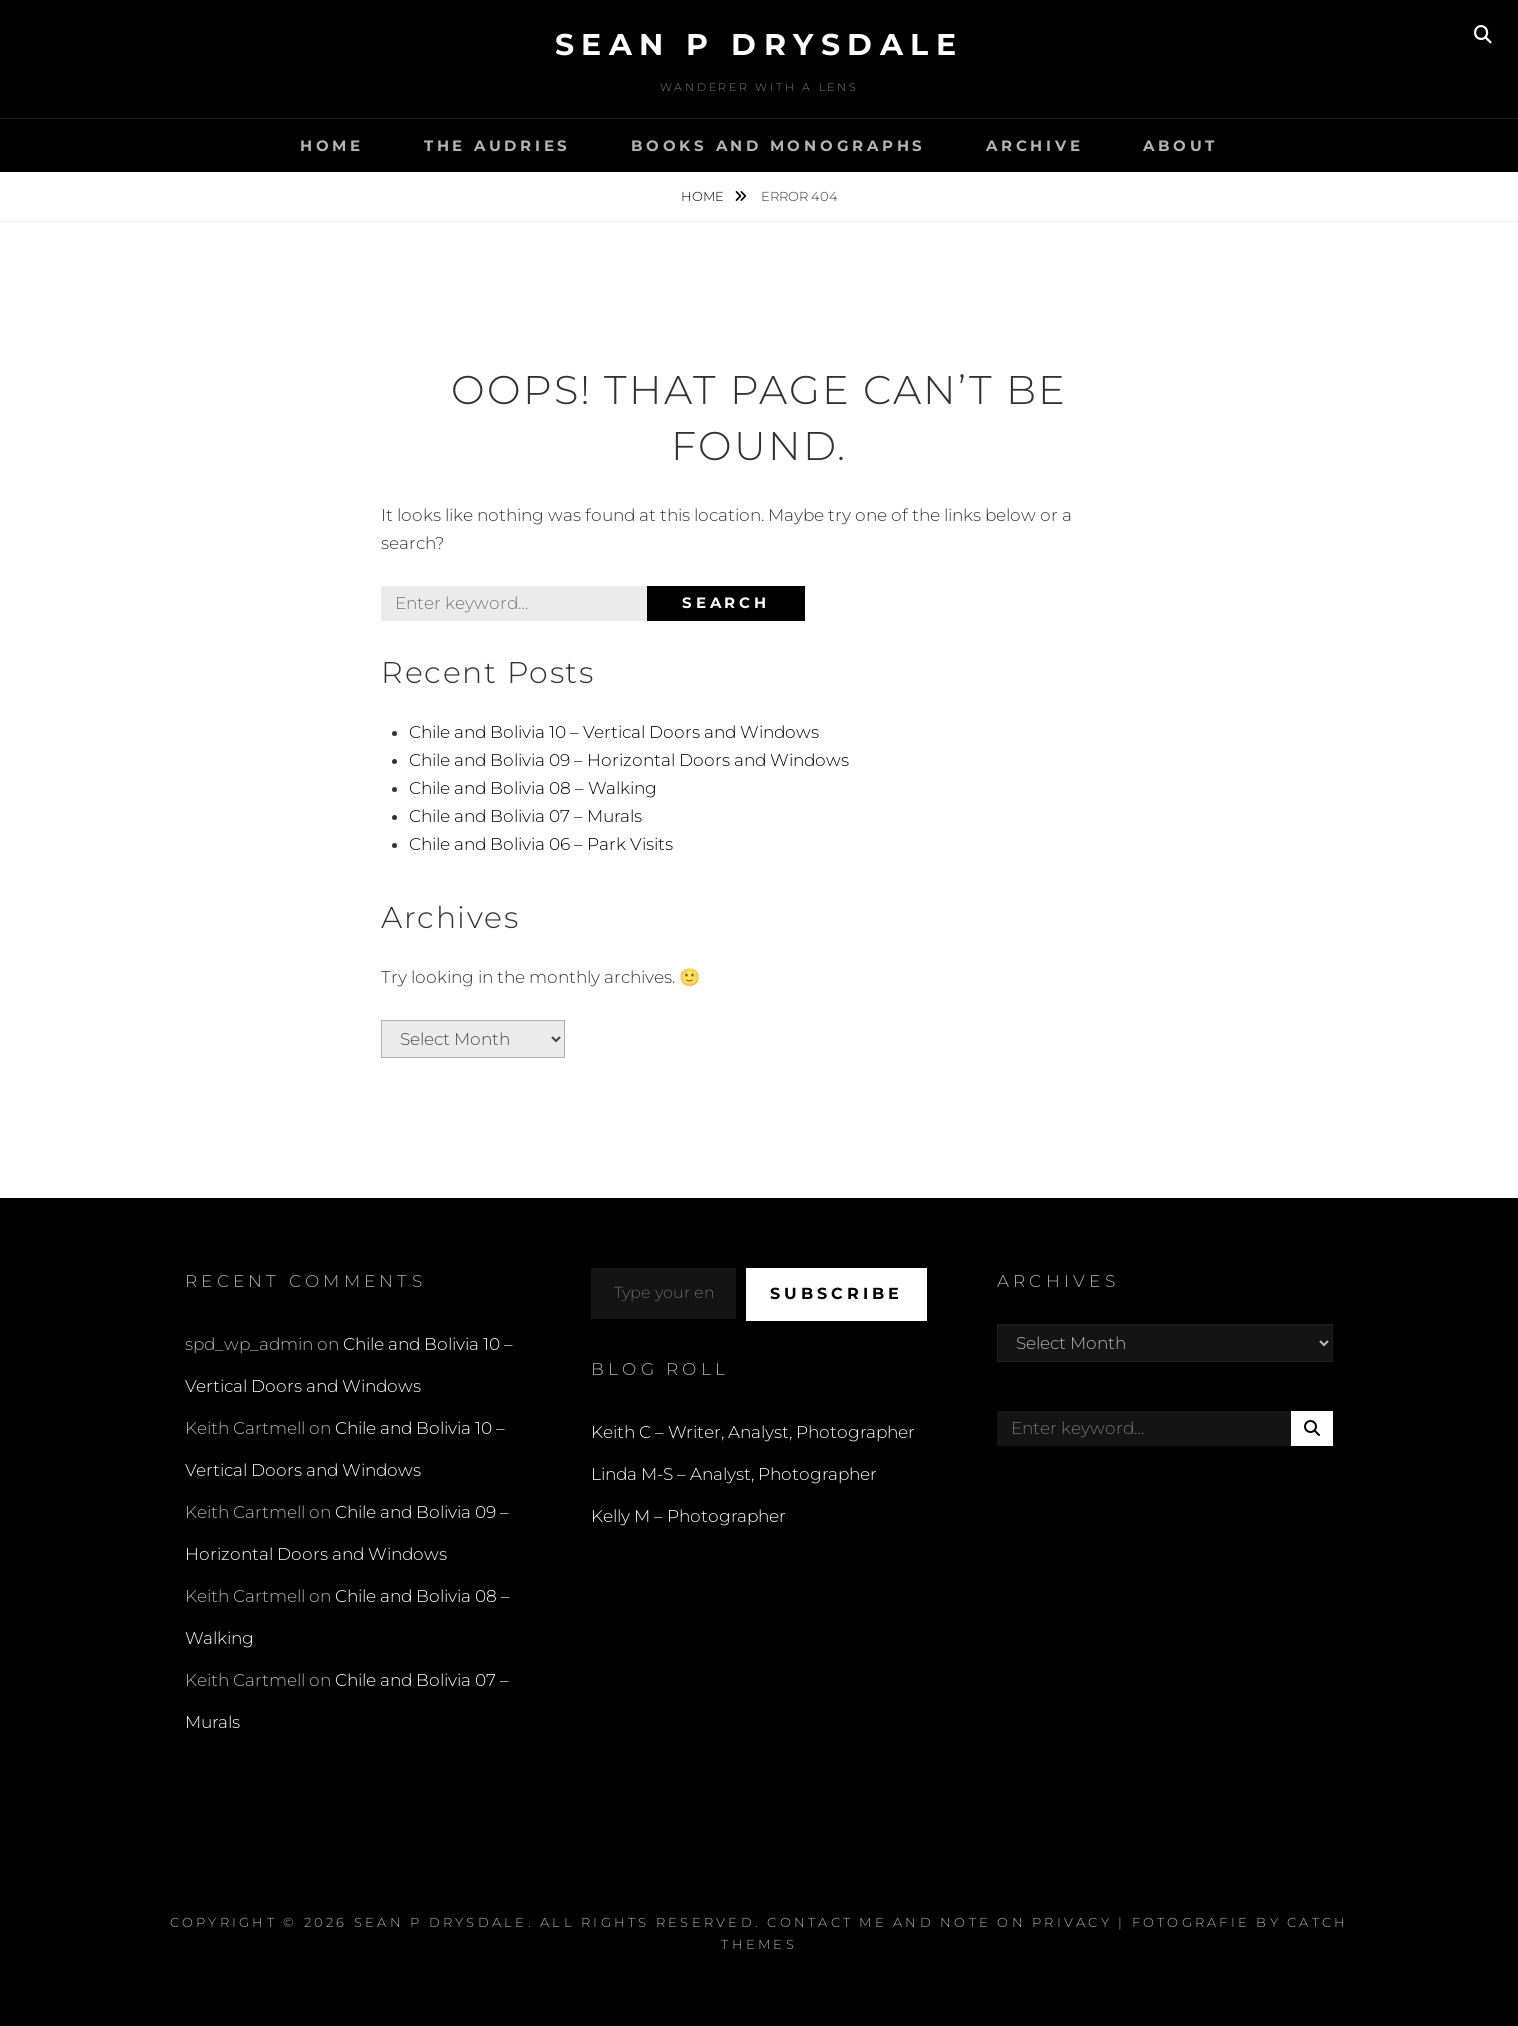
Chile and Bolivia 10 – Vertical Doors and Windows (614, 732)
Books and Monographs (778, 145)
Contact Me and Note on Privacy (939, 1922)
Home (332, 145)
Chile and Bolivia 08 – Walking (533, 788)
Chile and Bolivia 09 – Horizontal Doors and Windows (629, 760)
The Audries (497, 145)
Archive (1034, 145)
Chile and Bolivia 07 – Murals (525, 816)
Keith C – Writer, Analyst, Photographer (753, 1432)
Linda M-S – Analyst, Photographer (734, 1474)
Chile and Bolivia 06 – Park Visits (541, 844)
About (1180, 145)
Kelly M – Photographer (688, 1516)
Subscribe (836, 1293)
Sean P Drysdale (759, 44)
